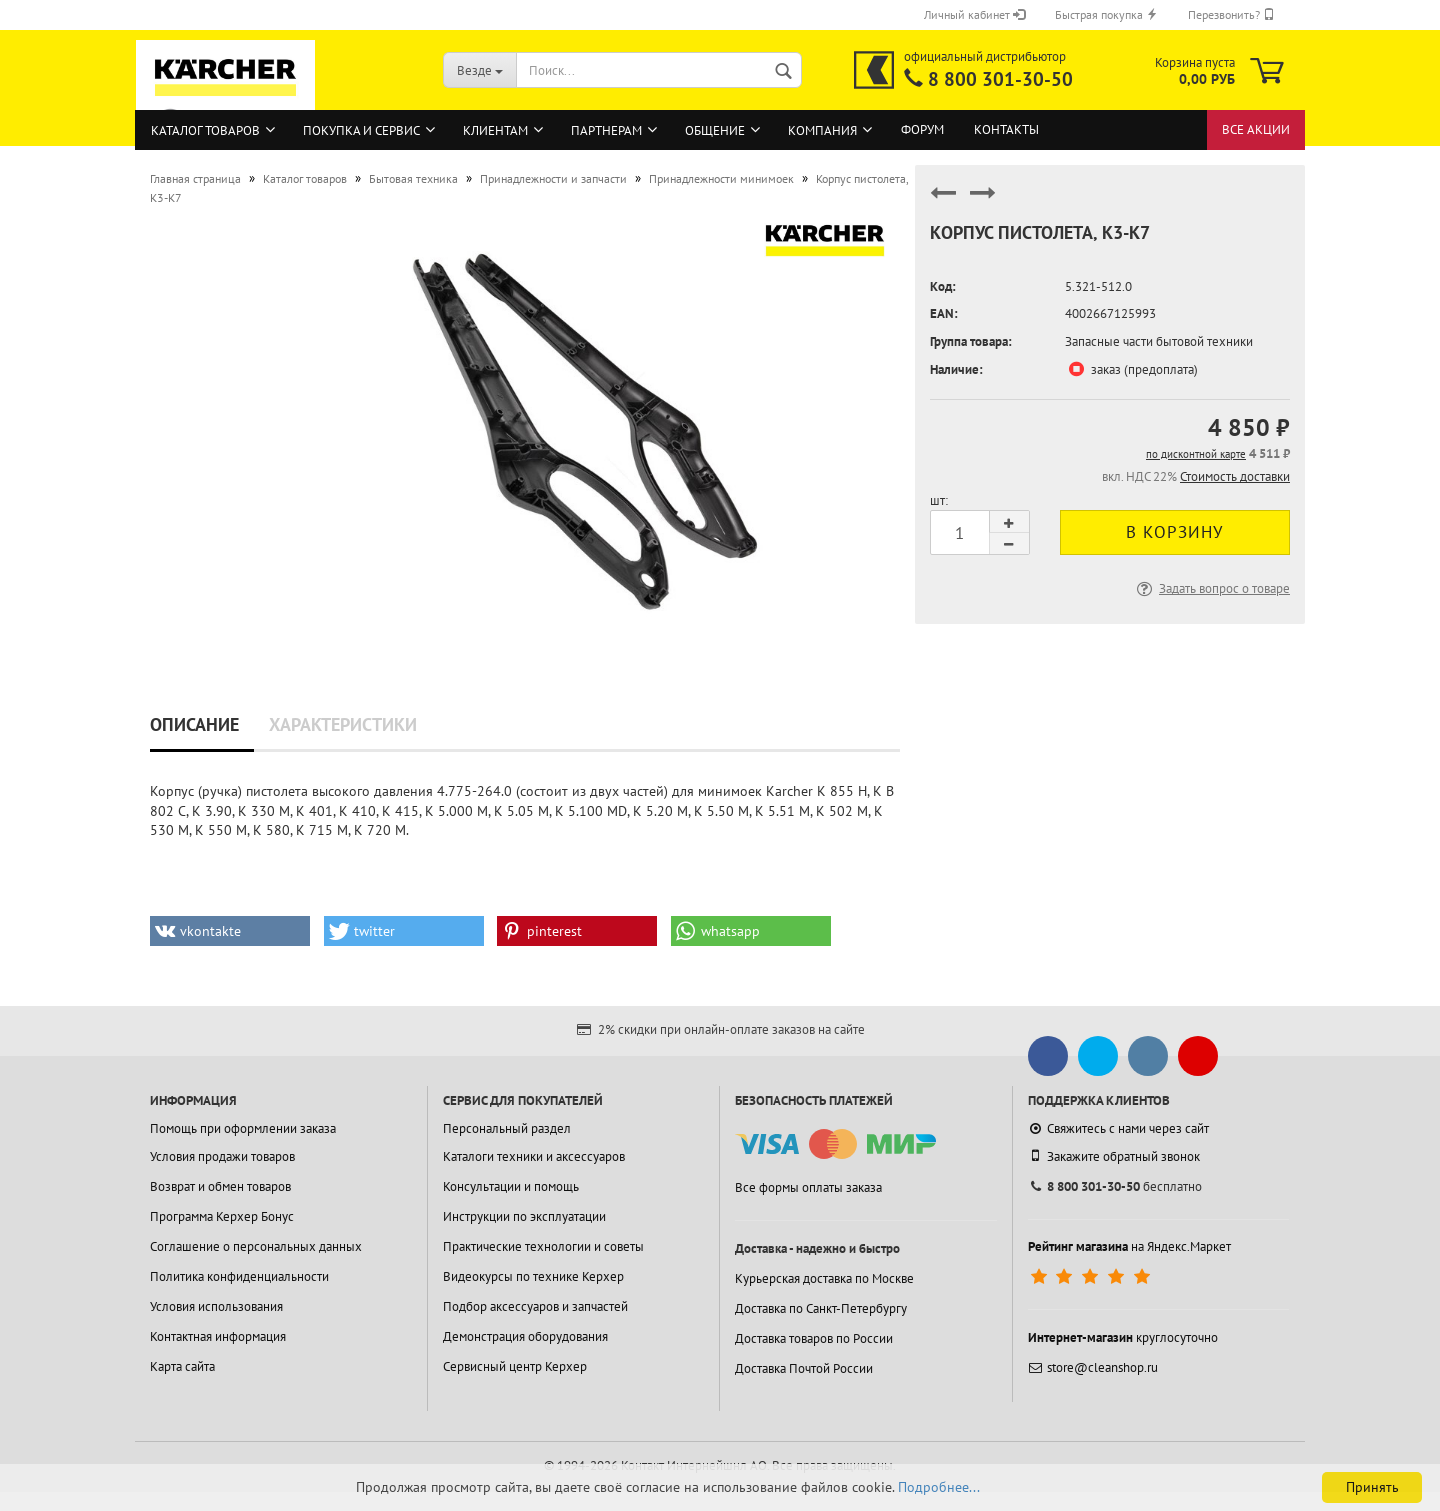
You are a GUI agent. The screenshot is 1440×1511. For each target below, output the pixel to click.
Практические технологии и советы (543, 1246)
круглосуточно (1123, 1337)
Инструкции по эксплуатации (524, 1216)
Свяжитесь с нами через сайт (1118, 1128)
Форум (922, 129)
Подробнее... (939, 1487)
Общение (715, 130)
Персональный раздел (507, 1128)
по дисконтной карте (1196, 454)
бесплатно (1115, 1186)
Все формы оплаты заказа (808, 1187)
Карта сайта (182, 1366)
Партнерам (606, 130)
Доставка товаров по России (814, 1338)
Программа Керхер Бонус (222, 1216)
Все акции (1256, 129)
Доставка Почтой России (804, 1368)
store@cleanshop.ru (1093, 1367)
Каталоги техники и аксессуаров (534, 1156)
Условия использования (216, 1306)
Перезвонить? (1231, 14)
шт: (939, 500)
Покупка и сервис (361, 130)
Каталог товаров (205, 130)
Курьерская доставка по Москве (824, 1278)
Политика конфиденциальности (239, 1276)
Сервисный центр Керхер (515, 1366)
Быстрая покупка (1106, 14)
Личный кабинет (974, 14)
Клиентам (495, 130)
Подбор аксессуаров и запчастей (535, 1306)
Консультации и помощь (511, 1186)
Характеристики (343, 724)
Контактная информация (218, 1336)
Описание (194, 724)
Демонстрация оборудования (525, 1336)
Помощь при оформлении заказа (243, 1128)
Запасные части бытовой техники (1159, 341)
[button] (230, 931)
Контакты (1006, 129)
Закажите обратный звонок (1114, 1156)
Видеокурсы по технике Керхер (533, 1276)
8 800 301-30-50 (1000, 79)
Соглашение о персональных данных (256, 1246)
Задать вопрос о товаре (1211, 588)
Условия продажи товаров (222, 1156)
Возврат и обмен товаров (220, 1186)
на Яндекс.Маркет (1129, 1246)
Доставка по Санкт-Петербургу (821, 1308)
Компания (822, 130)
